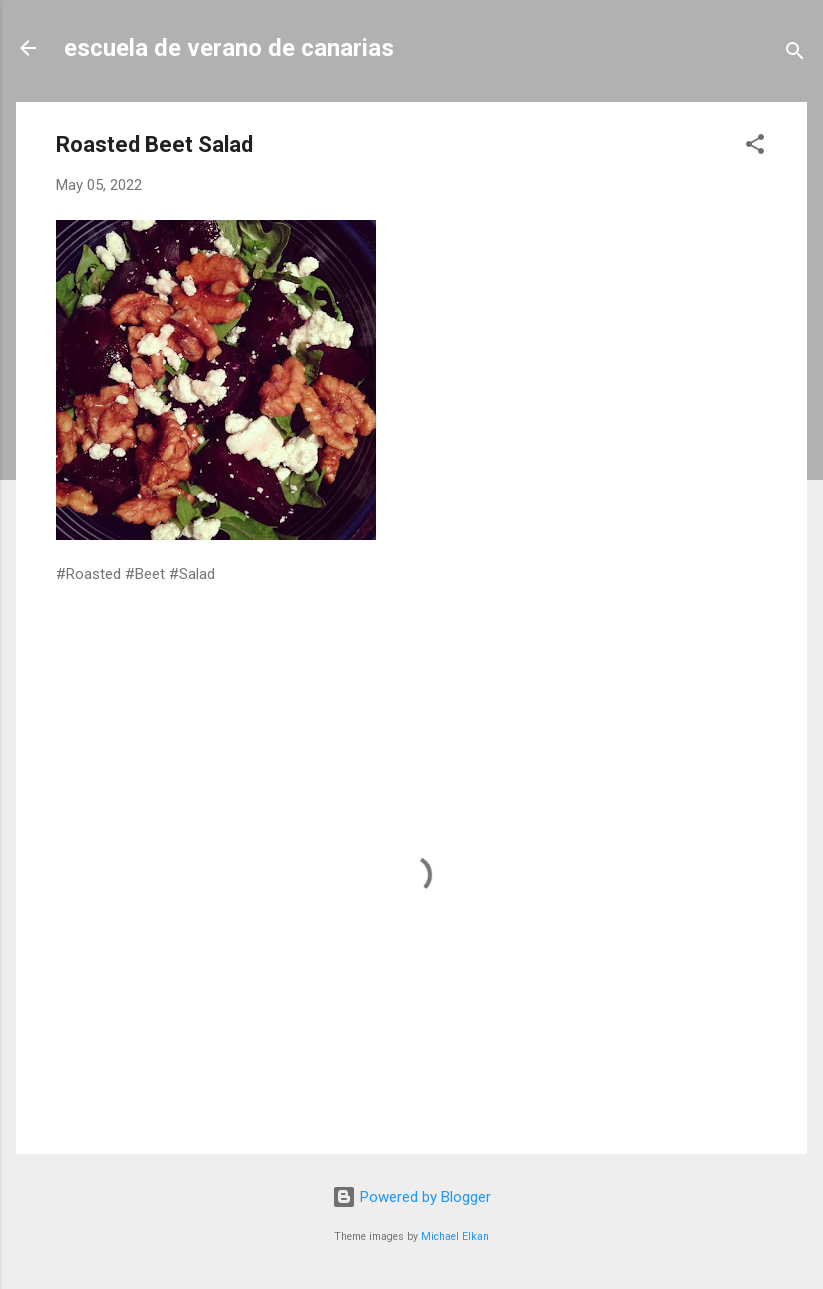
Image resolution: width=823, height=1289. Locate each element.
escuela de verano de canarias (229, 48)
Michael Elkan (455, 1236)
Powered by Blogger (411, 1197)
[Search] (795, 54)
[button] (755, 147)
